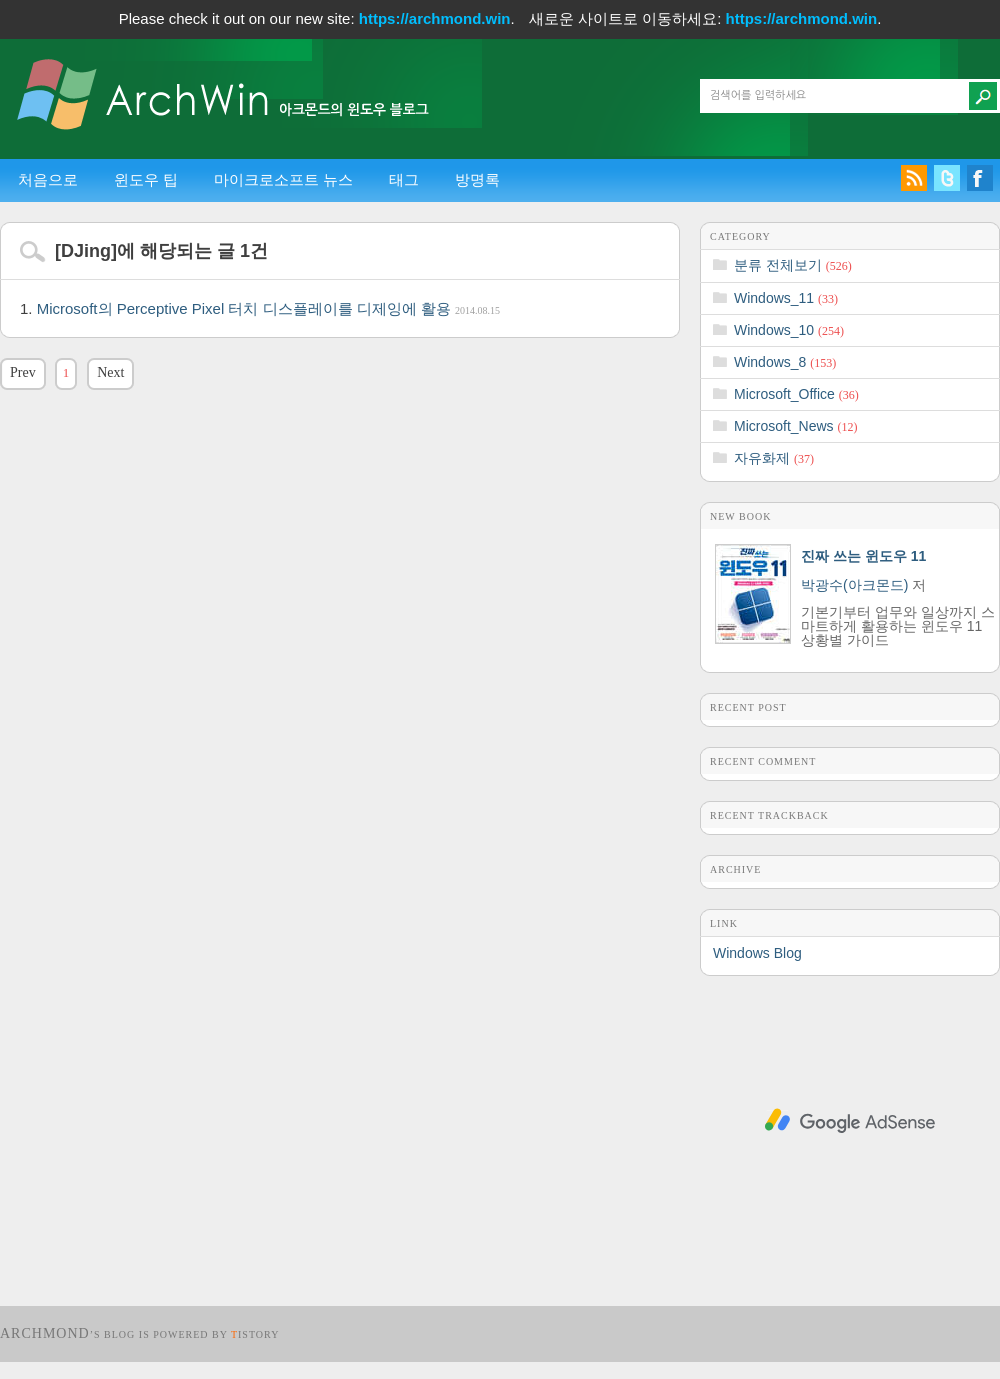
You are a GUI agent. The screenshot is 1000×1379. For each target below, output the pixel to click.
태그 (404, 179)
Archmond (45, 1333)
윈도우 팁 (146, 179)
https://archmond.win (435, 18)
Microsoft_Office (796, 394)
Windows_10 (789, 330)
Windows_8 (785, 362)
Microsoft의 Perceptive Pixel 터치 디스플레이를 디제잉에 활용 (268, 308)
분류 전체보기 (793, 265)
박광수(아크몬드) (854, 585)
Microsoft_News (795, 426)
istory (255, 1334)
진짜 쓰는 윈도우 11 (863, 556)
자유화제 (774, 458)
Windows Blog (757, 953)
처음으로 (48, 179)
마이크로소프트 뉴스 (283, 179)
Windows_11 (786, 298)
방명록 (477, 179)
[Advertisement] (850, 1121)
